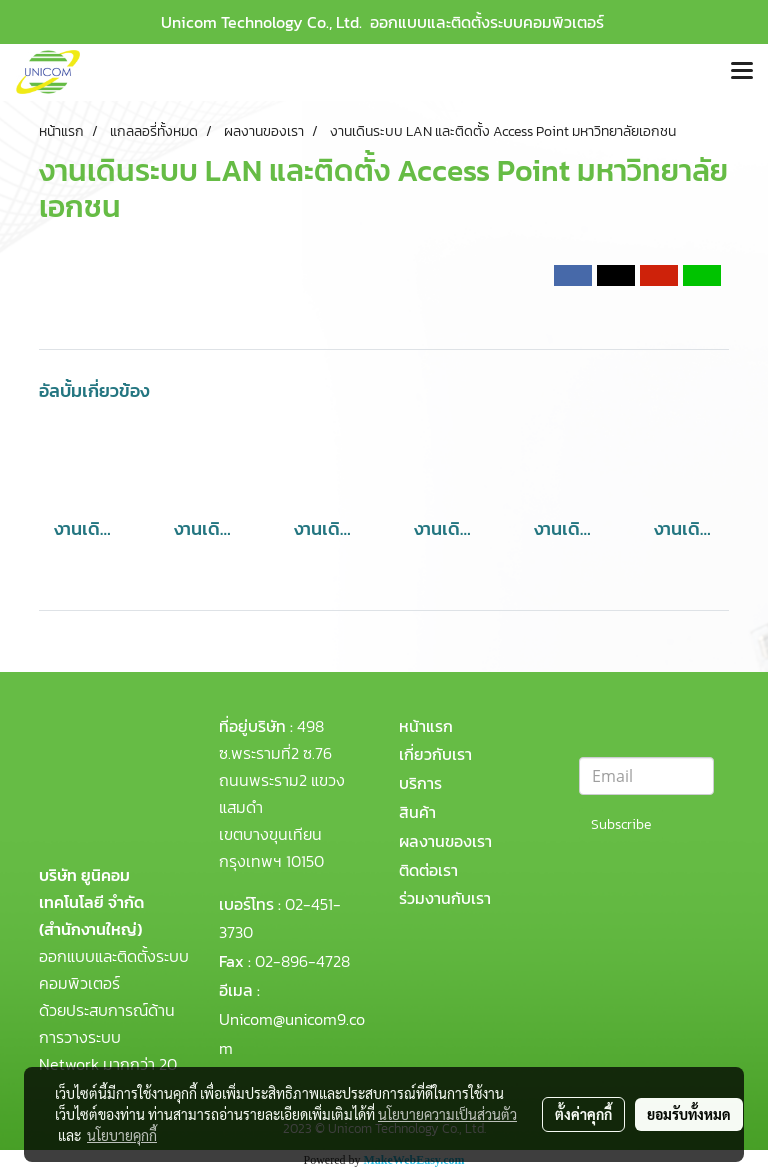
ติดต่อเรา (428, 870)
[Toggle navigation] (742, 72)
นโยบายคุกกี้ (122, 1135)
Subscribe (621, 824)
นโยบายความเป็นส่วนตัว (447, 1114)
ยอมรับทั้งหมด (689, 1114)
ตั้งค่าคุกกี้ (583, 1114)
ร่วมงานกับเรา (445, 898)
